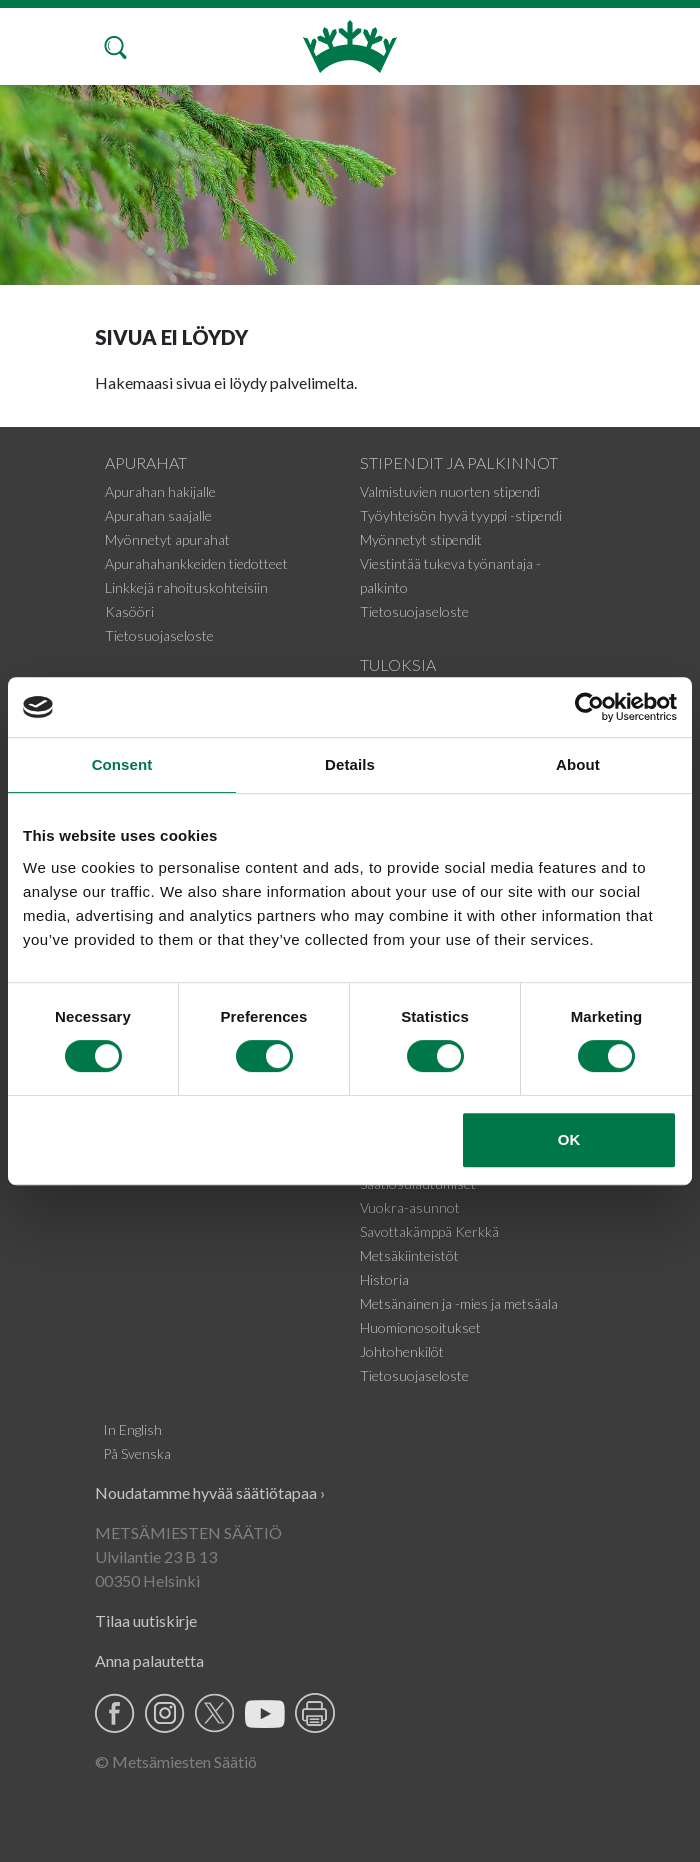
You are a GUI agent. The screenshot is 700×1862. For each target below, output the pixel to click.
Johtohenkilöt (402, 1351)
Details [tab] (350, 764)
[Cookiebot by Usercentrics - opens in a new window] (589, 707)
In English (132, 1429)
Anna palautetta (149, 1660)
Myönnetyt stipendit (421, 539)
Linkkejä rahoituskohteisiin (186, 587)
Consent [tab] (122, 764)
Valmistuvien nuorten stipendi (450, 491)
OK (569, 1139)
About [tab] (578, 764)
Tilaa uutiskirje (146, 1620)
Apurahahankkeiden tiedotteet (196, 563)
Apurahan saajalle (158, 515)
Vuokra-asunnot (410, 1207)
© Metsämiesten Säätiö (176, 1761)
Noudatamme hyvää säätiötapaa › (210, 1492)
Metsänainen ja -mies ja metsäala (459, 1303)
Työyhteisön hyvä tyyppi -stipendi (461, 515)
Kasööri (129, 611)
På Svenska (137, 1453)
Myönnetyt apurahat (167, 539)
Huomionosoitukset (420, 1327)
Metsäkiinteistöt (409, 1255)
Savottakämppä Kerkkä (429, 1231)
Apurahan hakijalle (160, 491)
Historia (384, 1279)
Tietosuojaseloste (159, 635)
